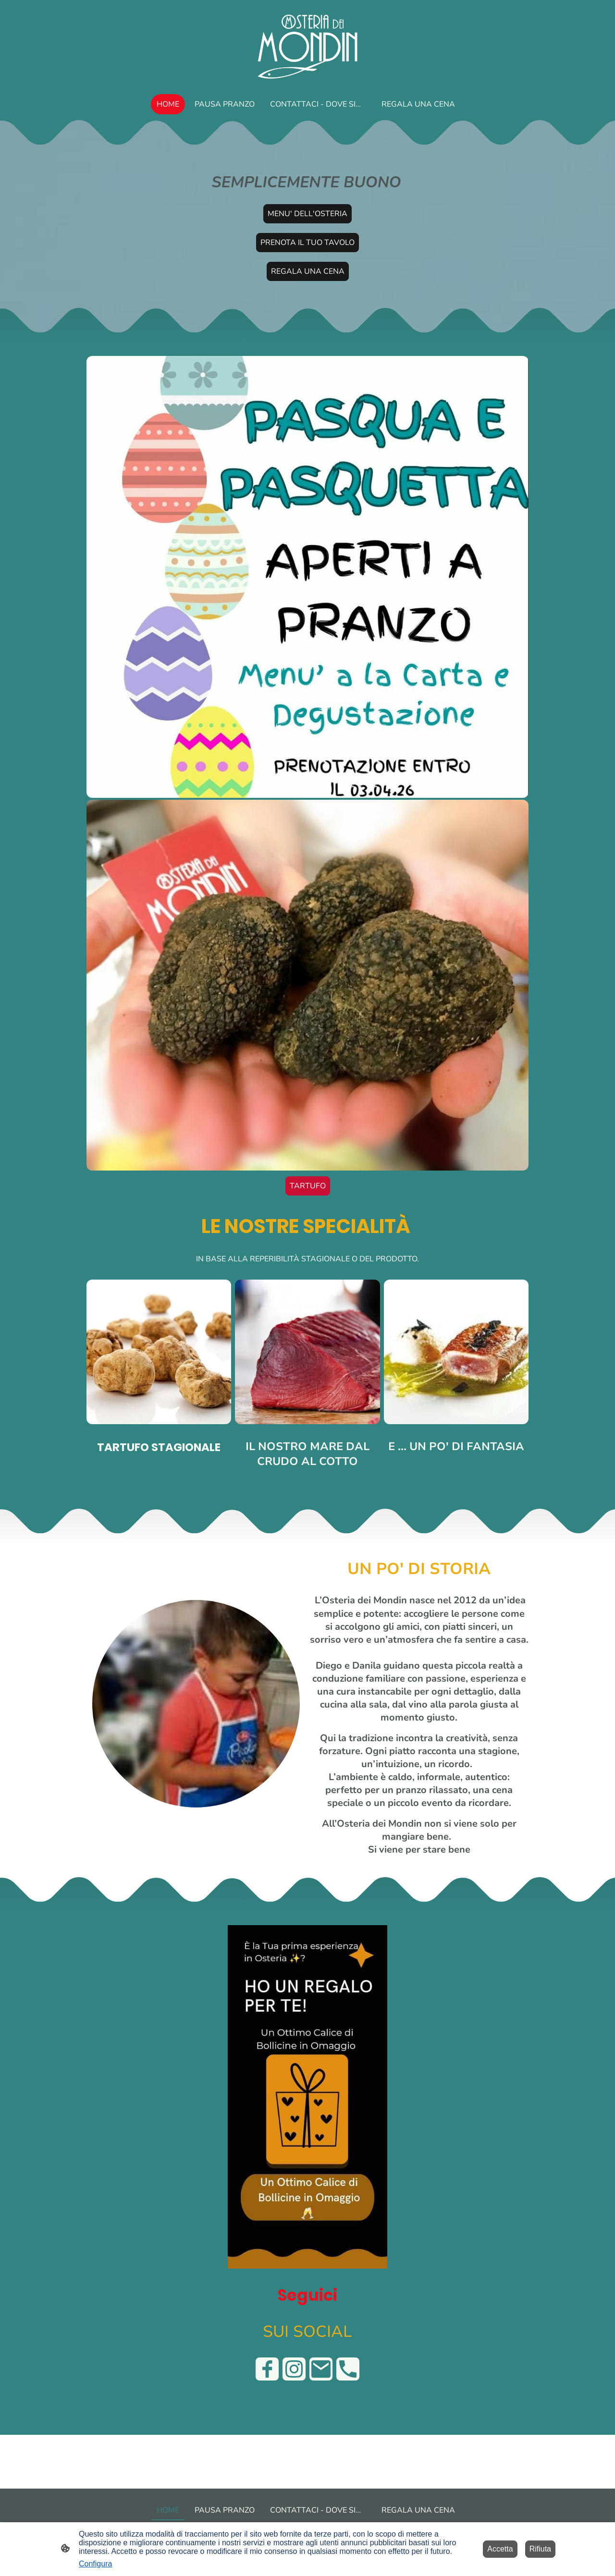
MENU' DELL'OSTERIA (307, 213)
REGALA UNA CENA (307, 271)
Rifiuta (540, 2549)
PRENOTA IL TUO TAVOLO (307, 242)
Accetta (500, 2549)
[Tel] (347, 2369)
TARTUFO (308, 1186)
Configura (95, 2564)
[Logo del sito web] (307, 45)
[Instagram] (294, 2369)
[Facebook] (267, 2369)
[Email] (320, 2369)
